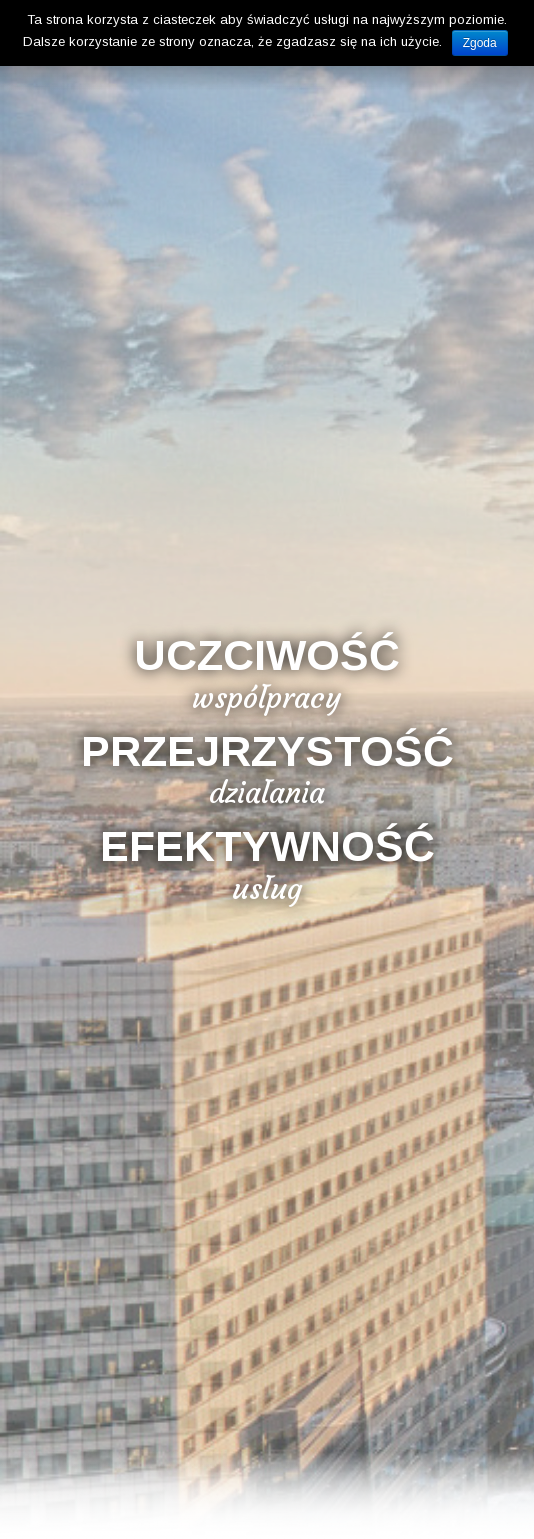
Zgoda (480, 43)
